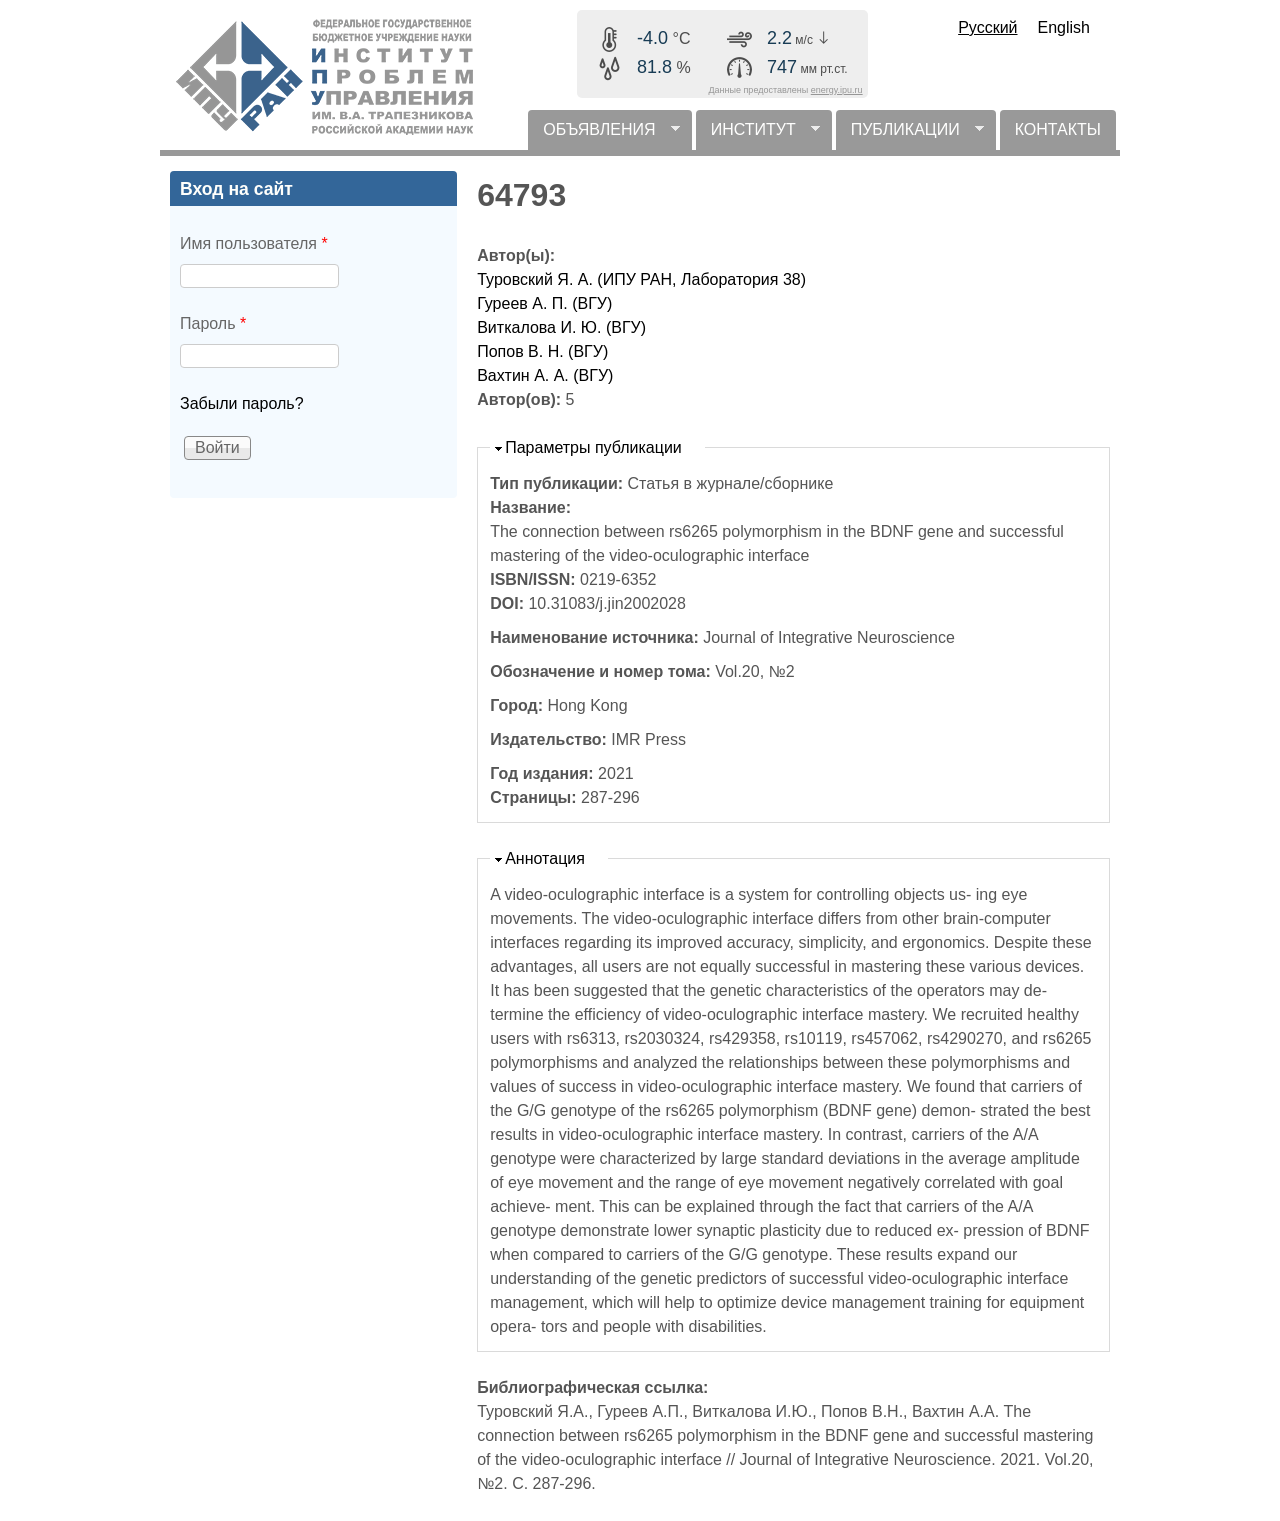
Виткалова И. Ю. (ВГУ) (561, 327)
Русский (987, 27)
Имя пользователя (254, 243)
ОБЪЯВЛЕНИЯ (603, 135)
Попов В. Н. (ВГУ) (542, 351)
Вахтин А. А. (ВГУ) (545, 375)
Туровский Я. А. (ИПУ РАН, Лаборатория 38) (641, 279)
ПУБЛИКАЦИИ (910, 135)
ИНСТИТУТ (758, 135)
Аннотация (545, 858)
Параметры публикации (593, 447)
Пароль (213, 323)
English (1064, 27)
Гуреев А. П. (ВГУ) (544, 303)
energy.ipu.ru (837, 90)
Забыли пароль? (242, 403)
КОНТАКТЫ (1058, 129)
